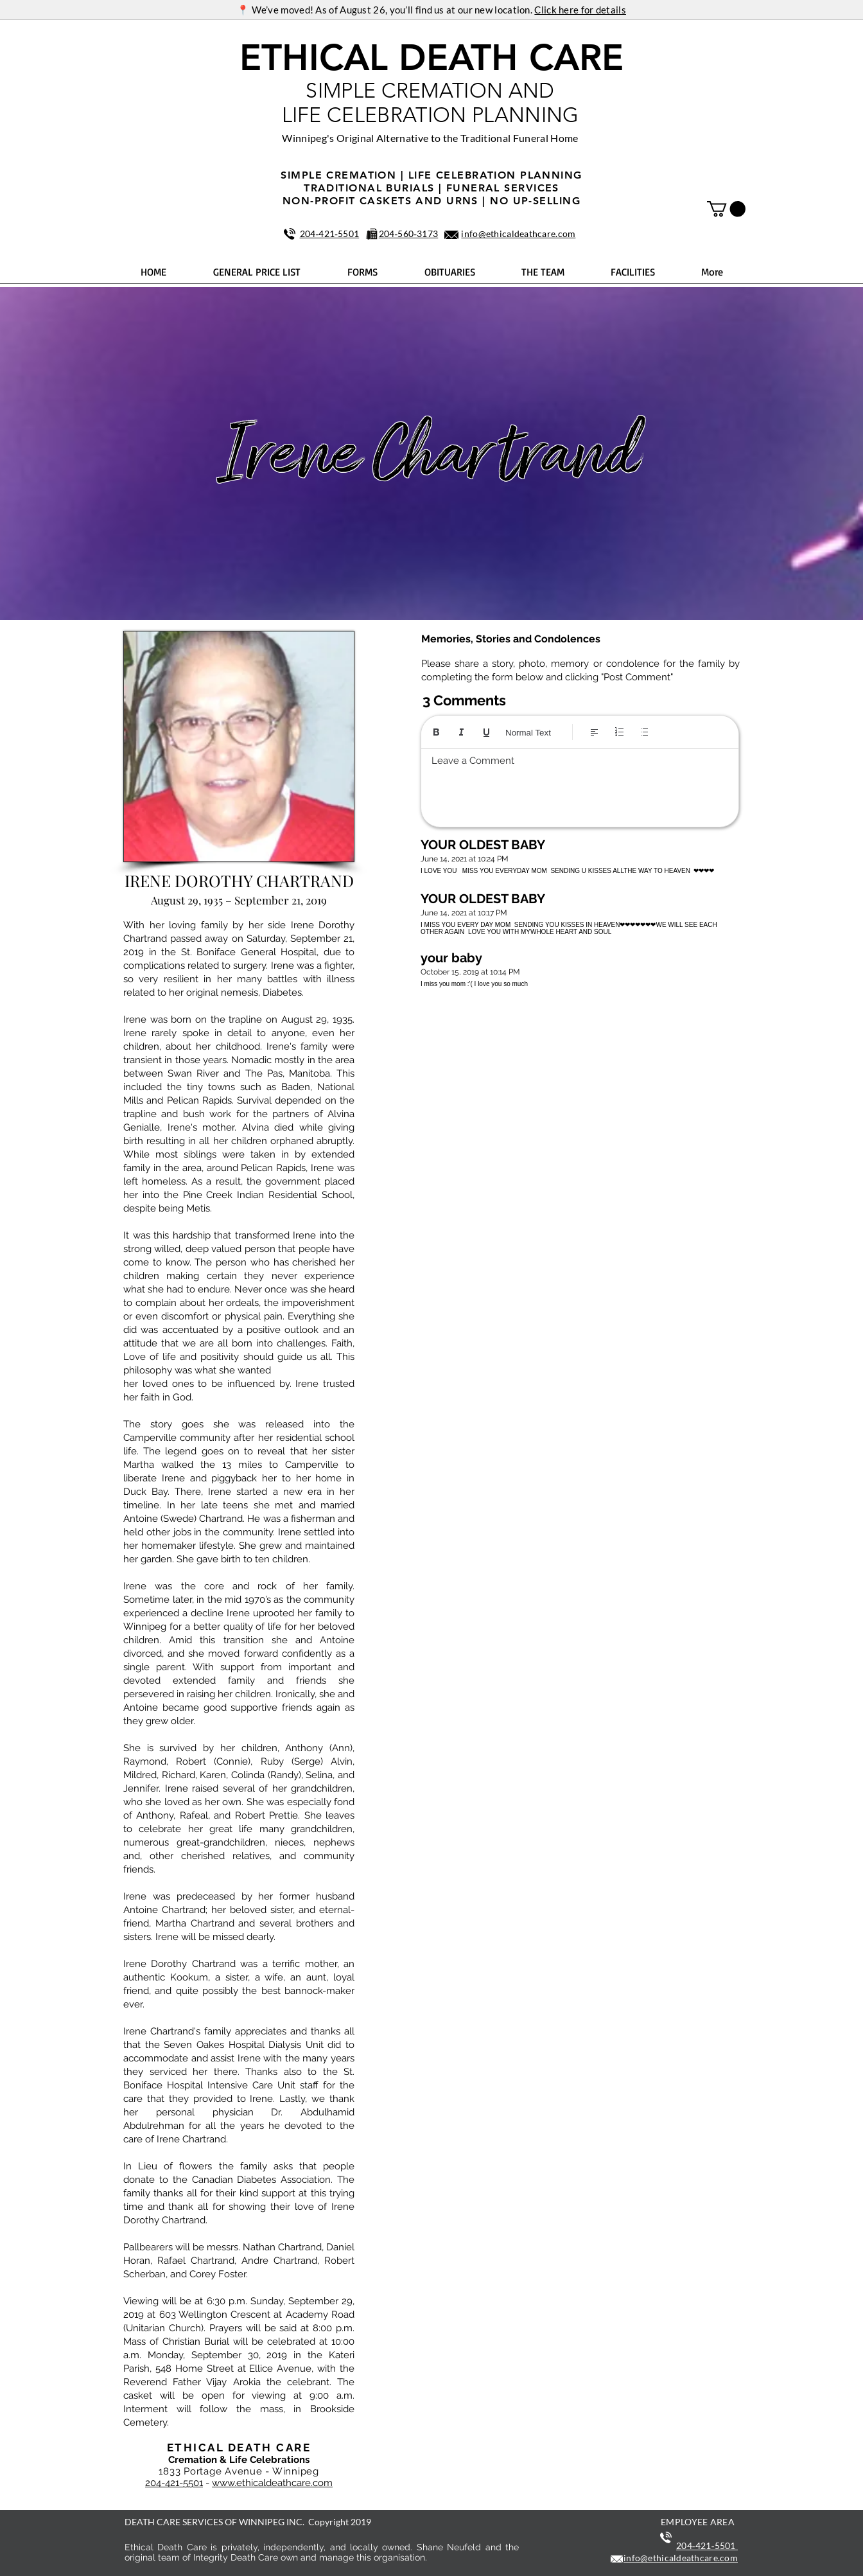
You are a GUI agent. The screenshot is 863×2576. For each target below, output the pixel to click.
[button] (726, 208)
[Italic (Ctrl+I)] (461, 732)
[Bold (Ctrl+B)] (436, 732)
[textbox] (580, 784)
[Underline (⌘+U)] (486, 732)
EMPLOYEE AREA (698, 2521)
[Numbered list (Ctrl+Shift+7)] (619, 732)
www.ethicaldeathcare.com (272, 2483)
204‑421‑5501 (330, 233)
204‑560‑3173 (409, 233)
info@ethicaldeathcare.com (518, 233)
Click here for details (580, 9)
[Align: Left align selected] (594, 732)
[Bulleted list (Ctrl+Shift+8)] (644, 732)
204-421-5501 (174, 2483)
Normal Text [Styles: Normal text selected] (528, 732)
